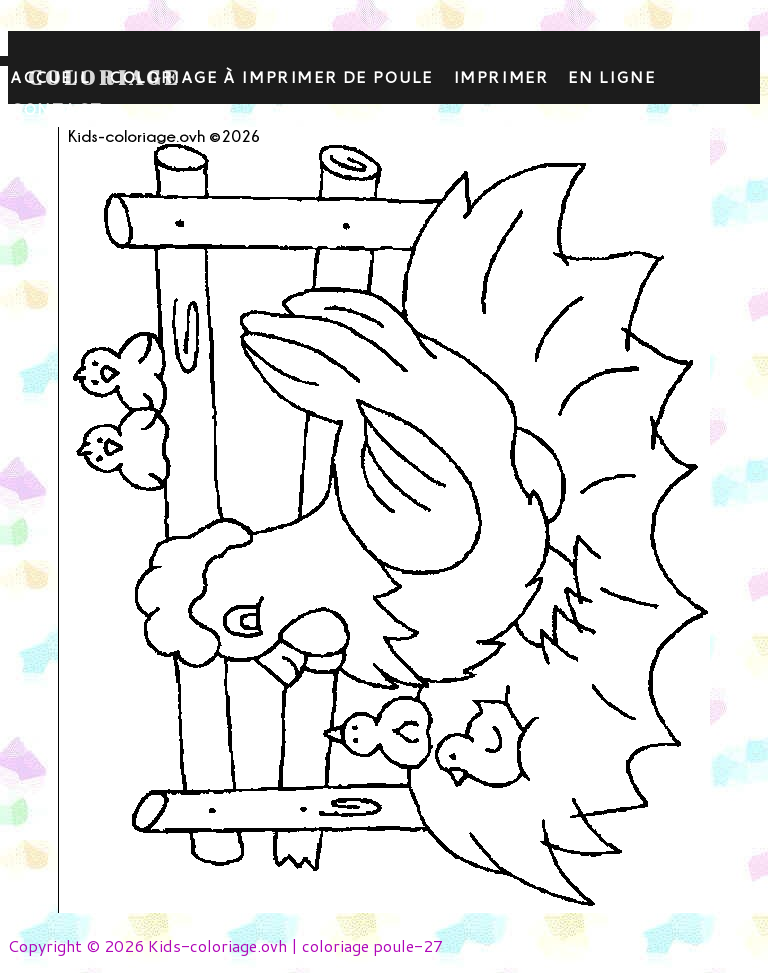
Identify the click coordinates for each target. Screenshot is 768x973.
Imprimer (501, 76)
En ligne (611, 76)
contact (56, 108)
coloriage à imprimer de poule (270, 76)
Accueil (49, 76)
